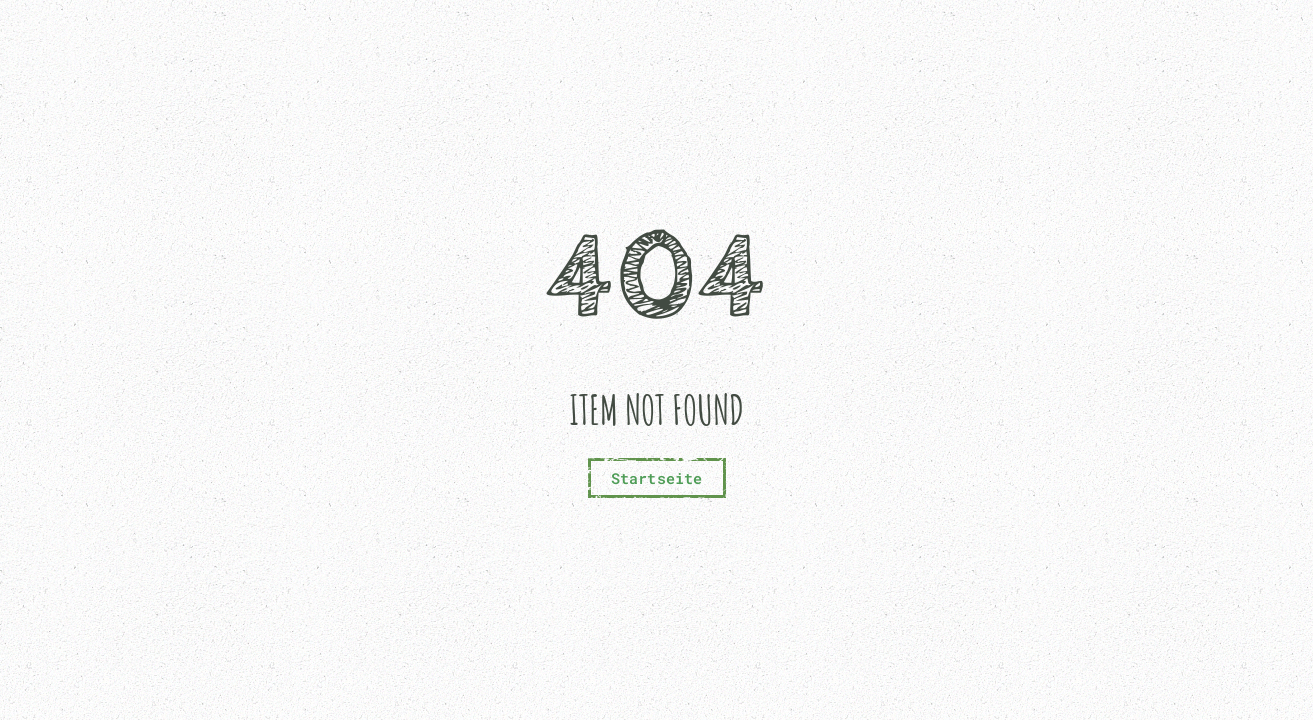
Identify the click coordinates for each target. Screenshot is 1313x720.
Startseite (657, 478)
